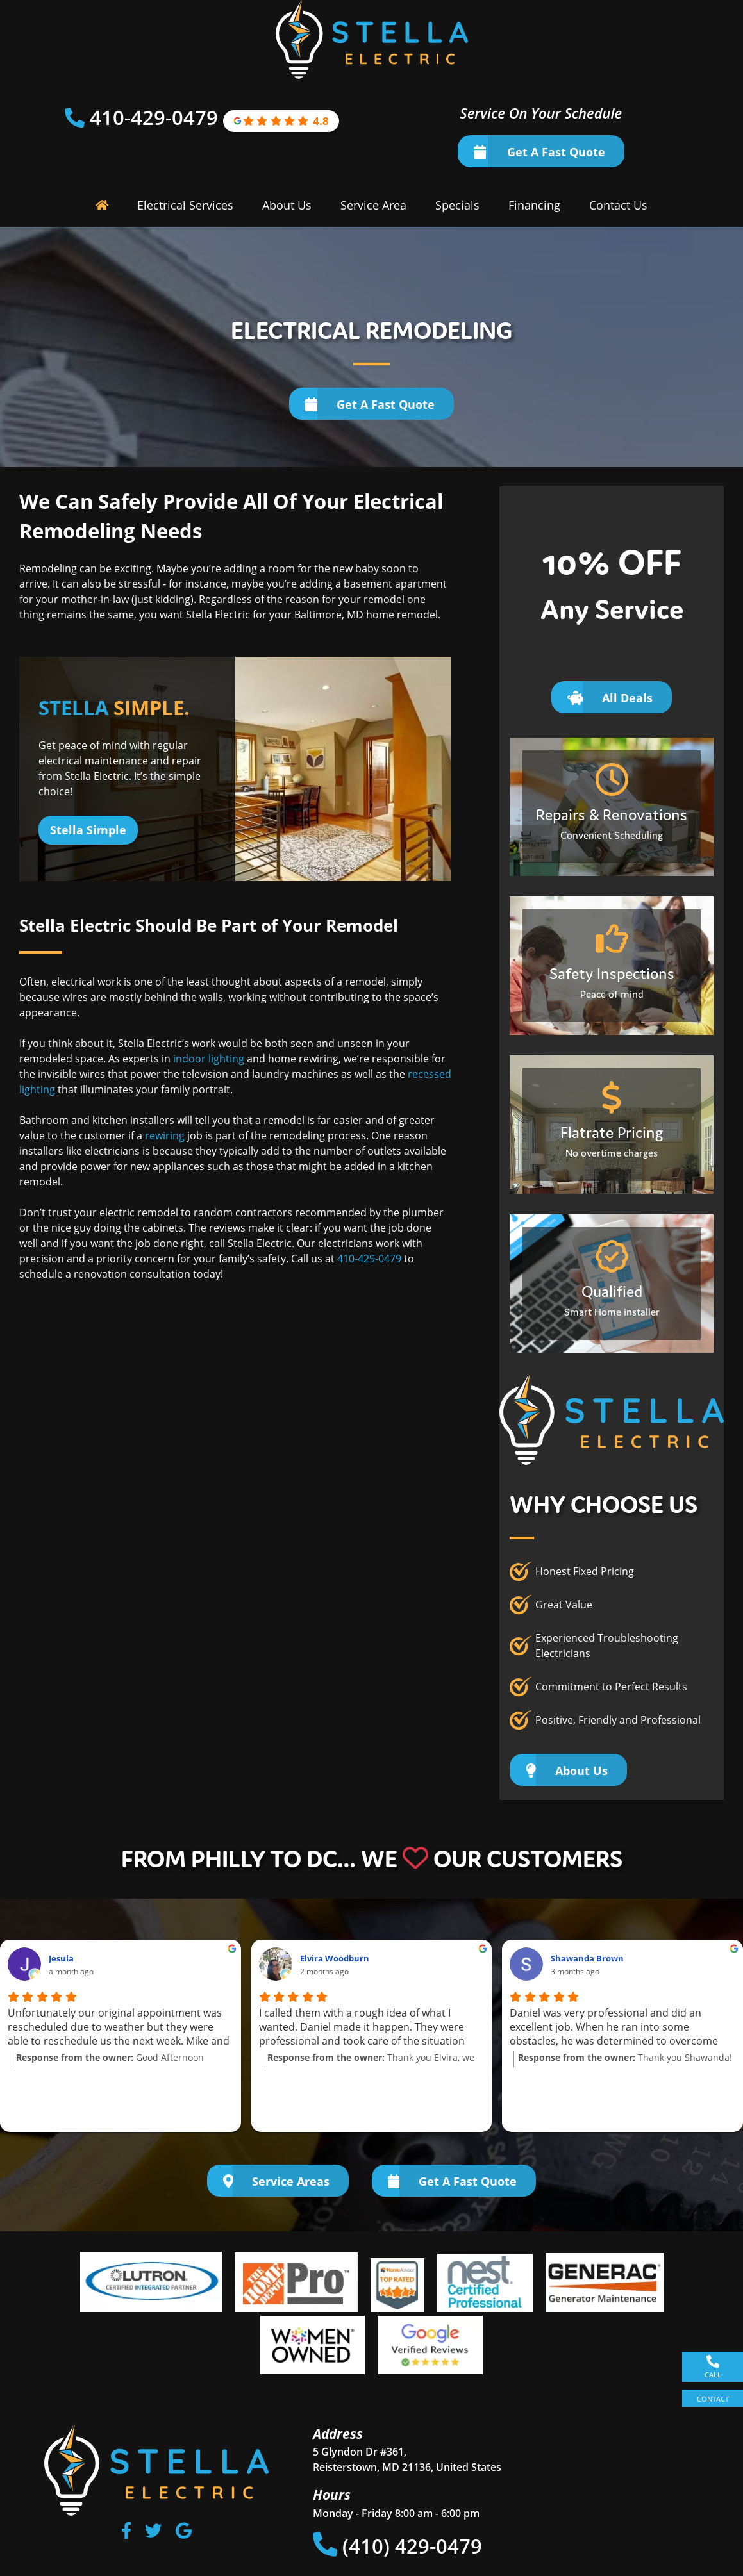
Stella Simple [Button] (88, 830)
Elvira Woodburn (334, 1958)
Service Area (373, 205)
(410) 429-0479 (398, 2545)
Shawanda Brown (587, 1958)
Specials (457, 205)
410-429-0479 (156, 117)
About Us (287, 205)
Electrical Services (185, 205)
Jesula (61, 1958)
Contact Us (618, 205)
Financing (534, 205)
